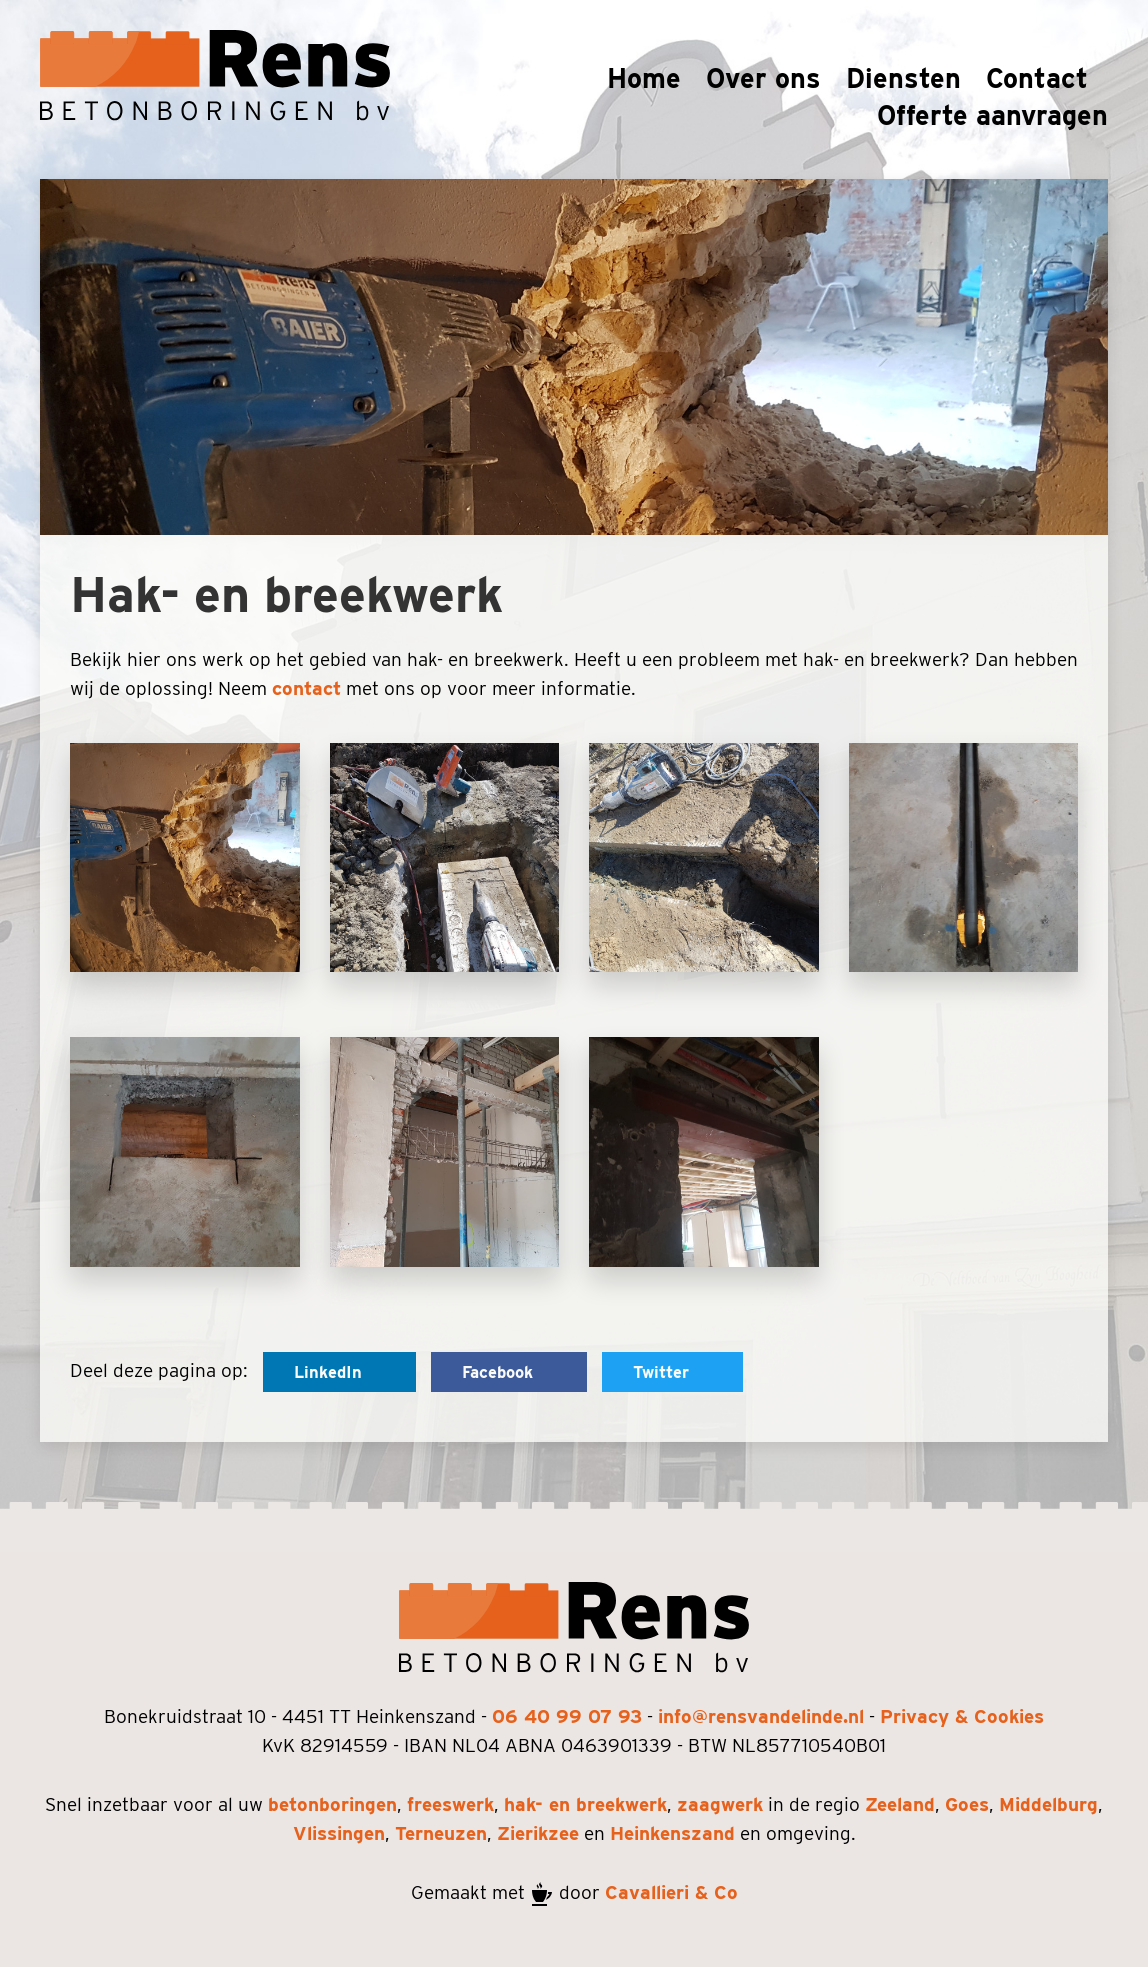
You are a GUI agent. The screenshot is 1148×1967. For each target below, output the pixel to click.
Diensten (903, 78)
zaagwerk (720, 1804)
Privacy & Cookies (962, 1716)
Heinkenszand (672, 1833)
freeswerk (450, 1804)
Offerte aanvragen (992, 115)
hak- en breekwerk (585, 1804)
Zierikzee (538, 1833)
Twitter (672, 1372)
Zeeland (900, 1804)
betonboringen (332, 1804)
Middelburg (1048, 1804)
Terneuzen (441, 1833)
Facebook (509, 1372)
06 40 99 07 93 (567, 1716)
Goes (967, 1804)
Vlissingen (339, 1833)
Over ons (763, 78)
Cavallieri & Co (671, 1892)
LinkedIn (339, 1372)
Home (644, 78)
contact (306, 688)
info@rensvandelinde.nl (761, 1716)
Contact (1037, 78)
